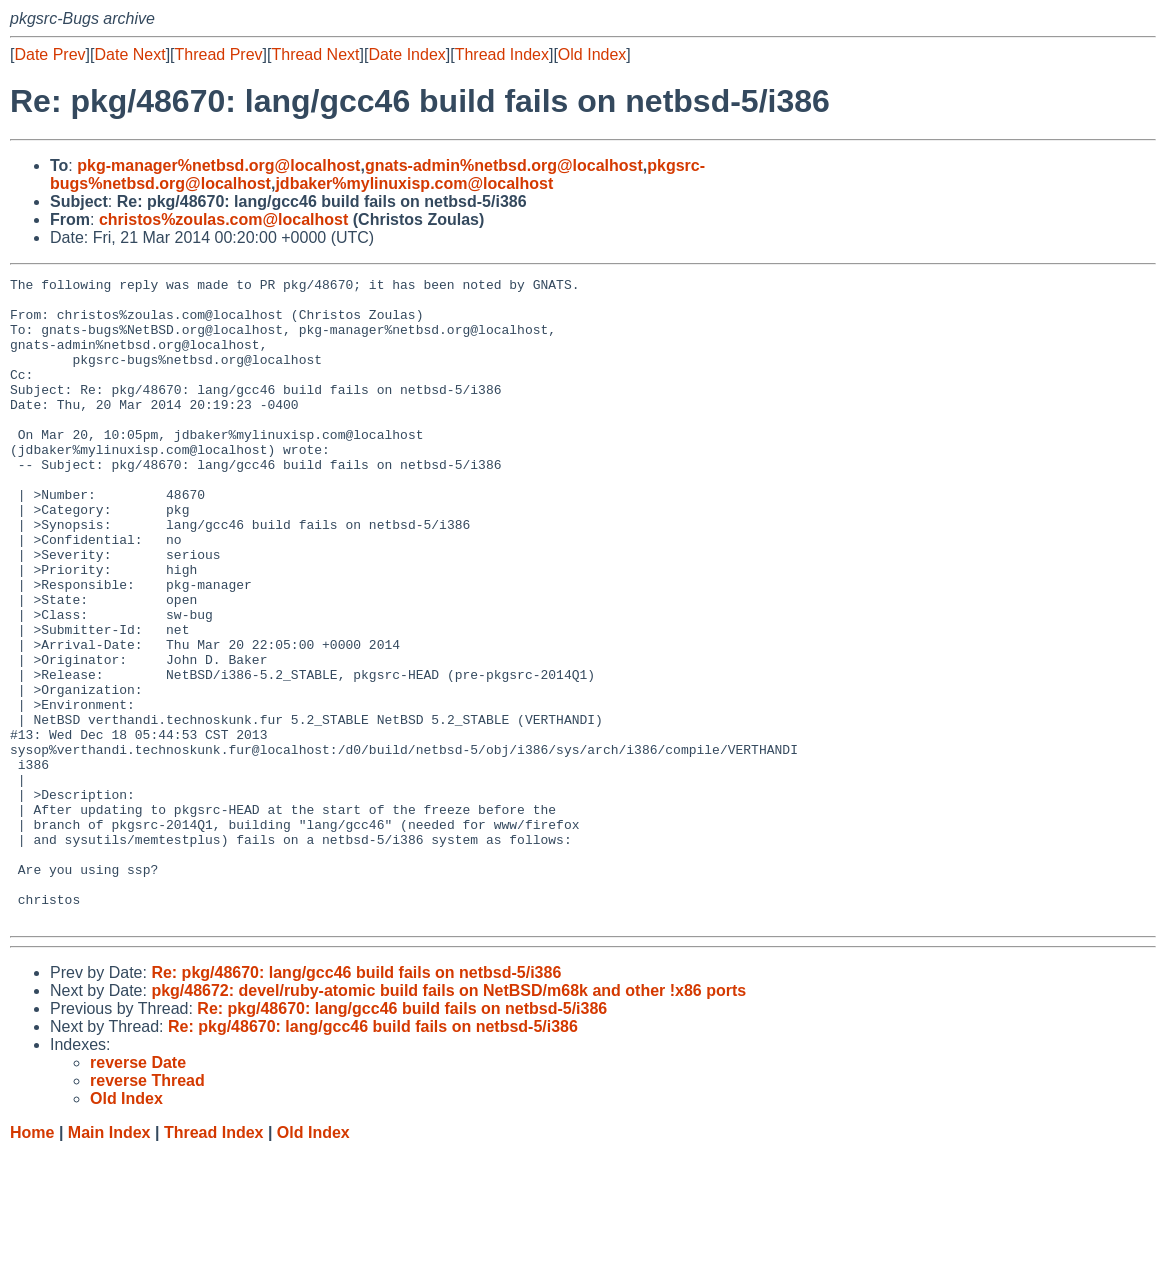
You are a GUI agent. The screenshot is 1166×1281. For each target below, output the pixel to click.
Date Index (406, 54)
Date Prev (49, 54)
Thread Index (502, 54)
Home (32, 1261)
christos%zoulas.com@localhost (223, 219)
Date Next (129, 54)
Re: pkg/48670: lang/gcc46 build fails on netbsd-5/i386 (356, 1101)
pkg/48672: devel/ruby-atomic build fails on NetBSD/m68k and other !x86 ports (448, 1119)
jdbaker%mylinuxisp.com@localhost (414, 183)
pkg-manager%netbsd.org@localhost (218, 165)
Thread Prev (219, 54)
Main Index (109, 1261)
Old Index (592, 54)
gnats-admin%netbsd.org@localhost (504, 165)
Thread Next (315, 54)
